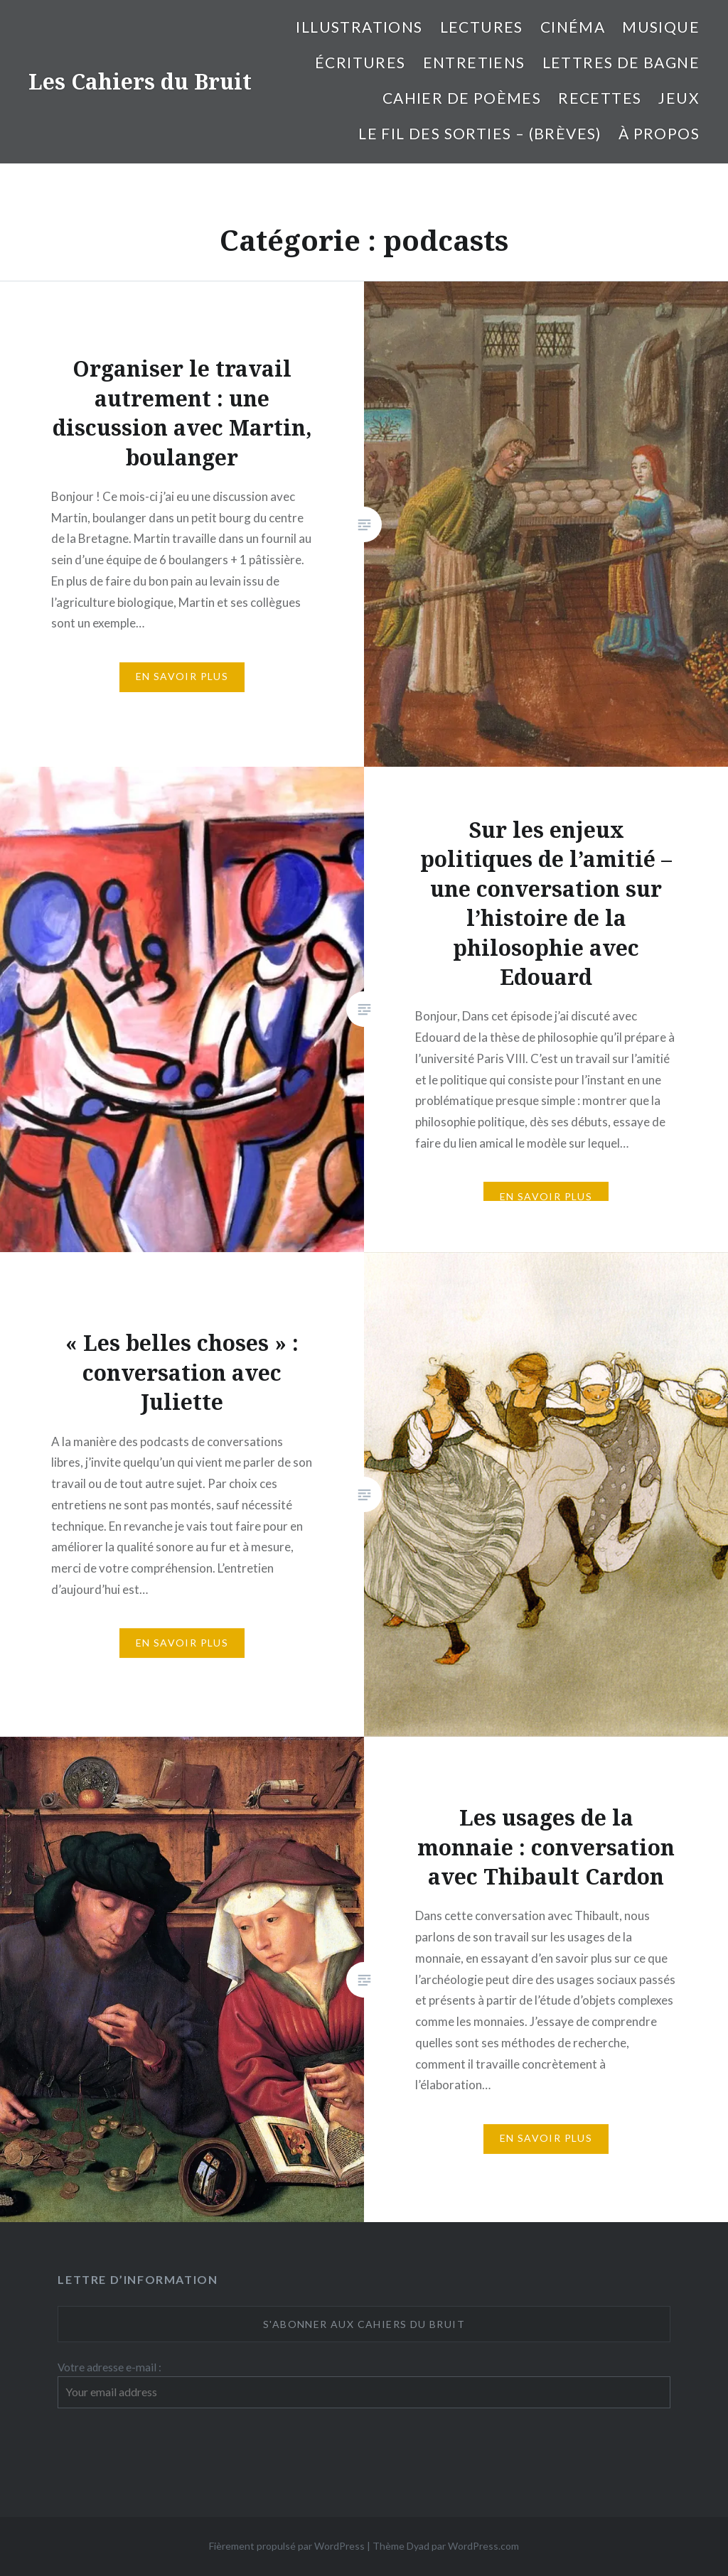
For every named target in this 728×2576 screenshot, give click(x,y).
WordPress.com (483, 2546)
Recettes (599, 98)
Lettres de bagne (621, 62)
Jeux (679, 98)
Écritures (360, 62)
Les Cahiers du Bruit (140, 81)
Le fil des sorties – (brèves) (479, 133)
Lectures (481, 27)
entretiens (474, 62)
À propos (659, 133)
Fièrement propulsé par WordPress (287, 2546)
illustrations (359, 27)
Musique (661, 27)
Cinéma (572, 27)
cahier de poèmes (461, 98)
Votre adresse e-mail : (109, 2367)
